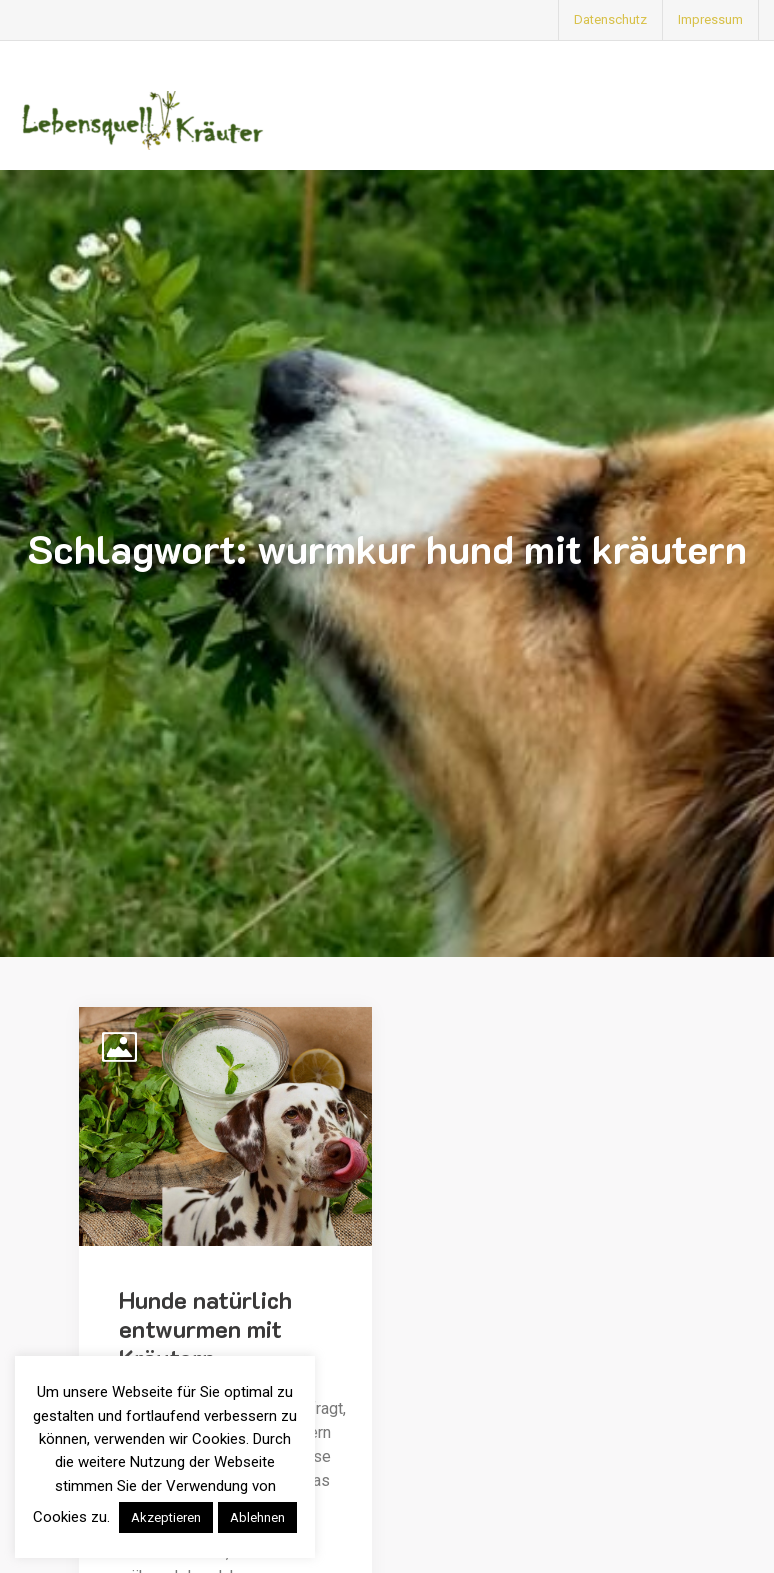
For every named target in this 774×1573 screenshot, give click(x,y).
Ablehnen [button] (257, 1517)
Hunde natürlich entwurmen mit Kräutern (205, 1328)
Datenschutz (610, 19)
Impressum (710, 19)
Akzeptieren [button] (166, 1517)
